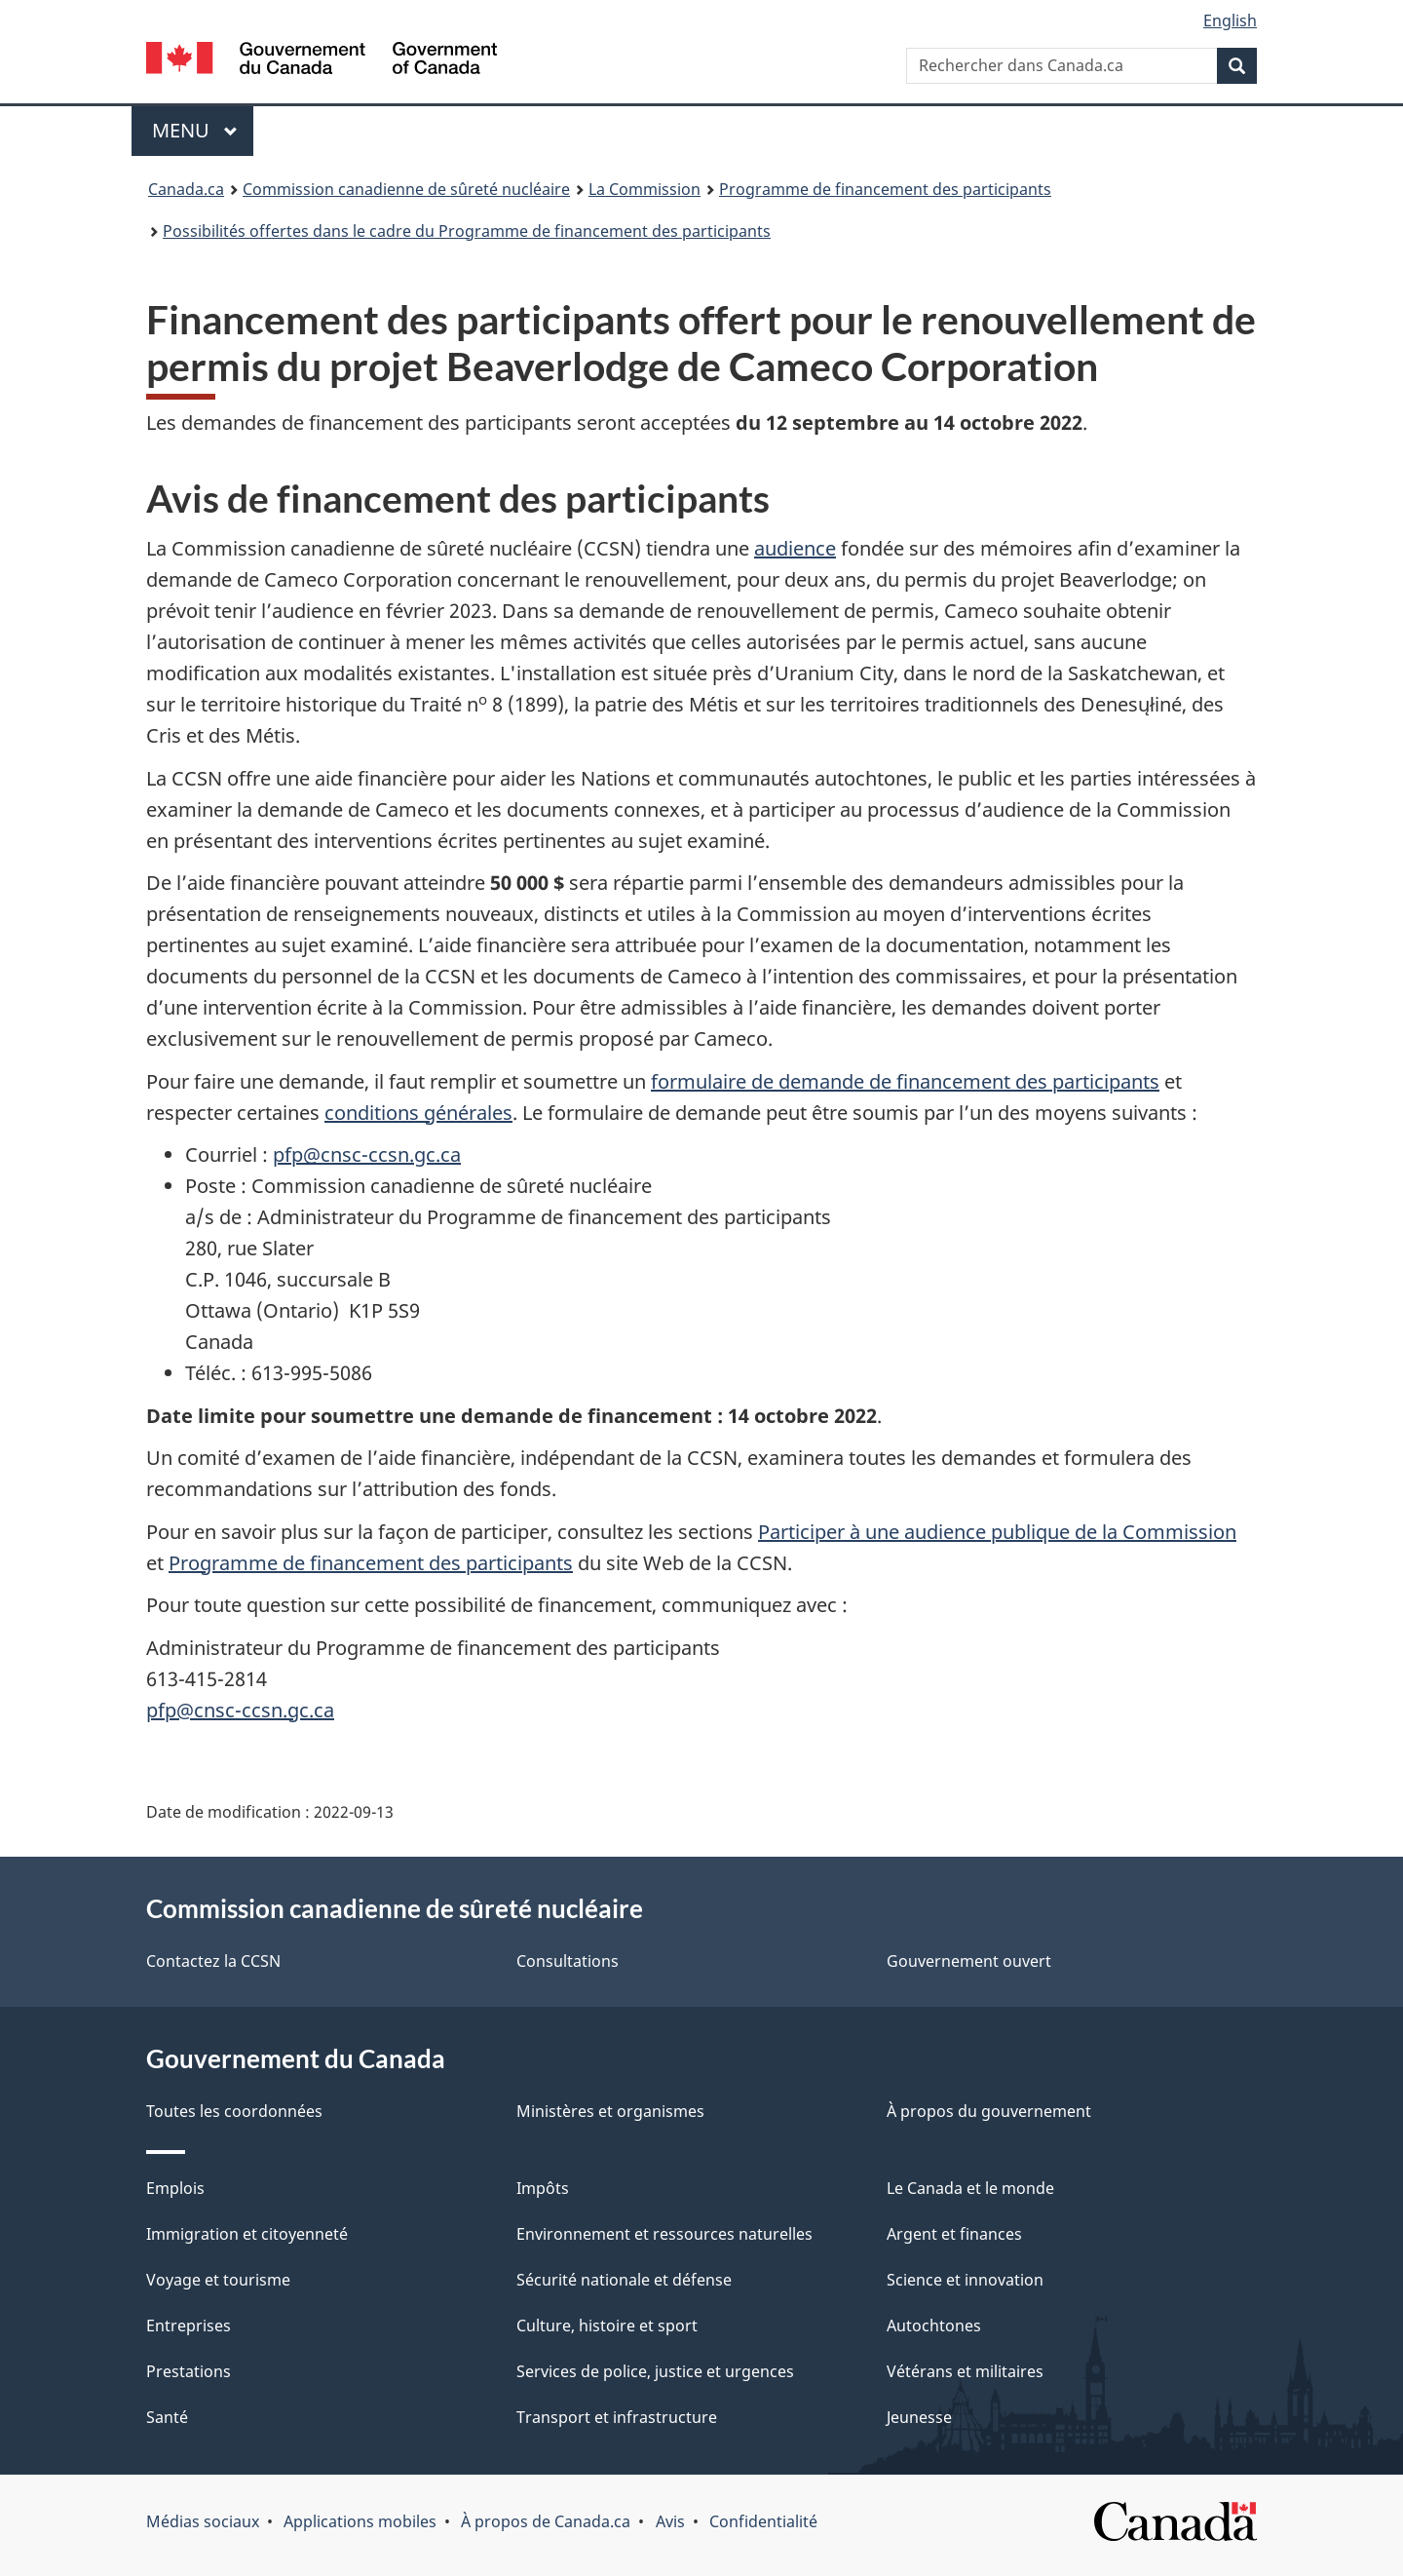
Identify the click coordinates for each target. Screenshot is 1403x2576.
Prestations (188, 2371)
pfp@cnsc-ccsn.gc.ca (367, 1154)
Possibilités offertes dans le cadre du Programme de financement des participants (467, 231)
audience (795, 548)
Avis (670, 2521)
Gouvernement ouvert (969, 1961)
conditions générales (418, 1112)
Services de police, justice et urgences (655, 2371)
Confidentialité (763, 2521)
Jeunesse (919, 2417)
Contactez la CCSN (213, 1961)
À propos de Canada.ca (545, 2521)
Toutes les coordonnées (234, 2111)
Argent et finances (954, 2234)
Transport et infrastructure (616, 2417)
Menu (202, 130)
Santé (167, 2417)
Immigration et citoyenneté (247, 2234)
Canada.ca (186, 189)
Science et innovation (965, 2279)
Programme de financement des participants (885, 189)
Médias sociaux (202, 2521)
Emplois (175, 2188)
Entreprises (188, 2325)
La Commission (644, 189)
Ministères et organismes (610, 2111)
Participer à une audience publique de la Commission (997, 1532)
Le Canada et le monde (970, 2188)
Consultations (567, 1961)
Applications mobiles (360, 2521)
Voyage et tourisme (218, 2279)
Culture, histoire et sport (607, 2325)
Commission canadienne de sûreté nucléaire (406, 189)
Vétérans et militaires (965, 2371)
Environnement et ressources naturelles (664, 2234)
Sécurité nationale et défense (624, 2279)
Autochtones (934, 2325)
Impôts (542, 2188)
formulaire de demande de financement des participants (905, 1081)
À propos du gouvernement (989, 2111)
